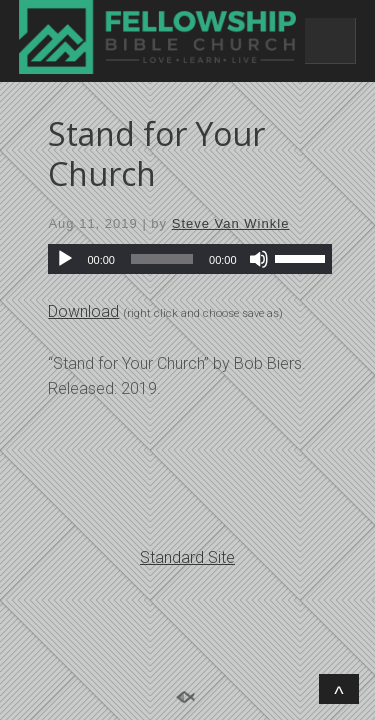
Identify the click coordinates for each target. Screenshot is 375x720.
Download (83, 311)
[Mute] (259, 259)
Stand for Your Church (156, 153)
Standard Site (187, 557)
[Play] (65, 259)
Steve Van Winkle (231, 223)
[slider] (162, 259)
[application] (189, 259)
